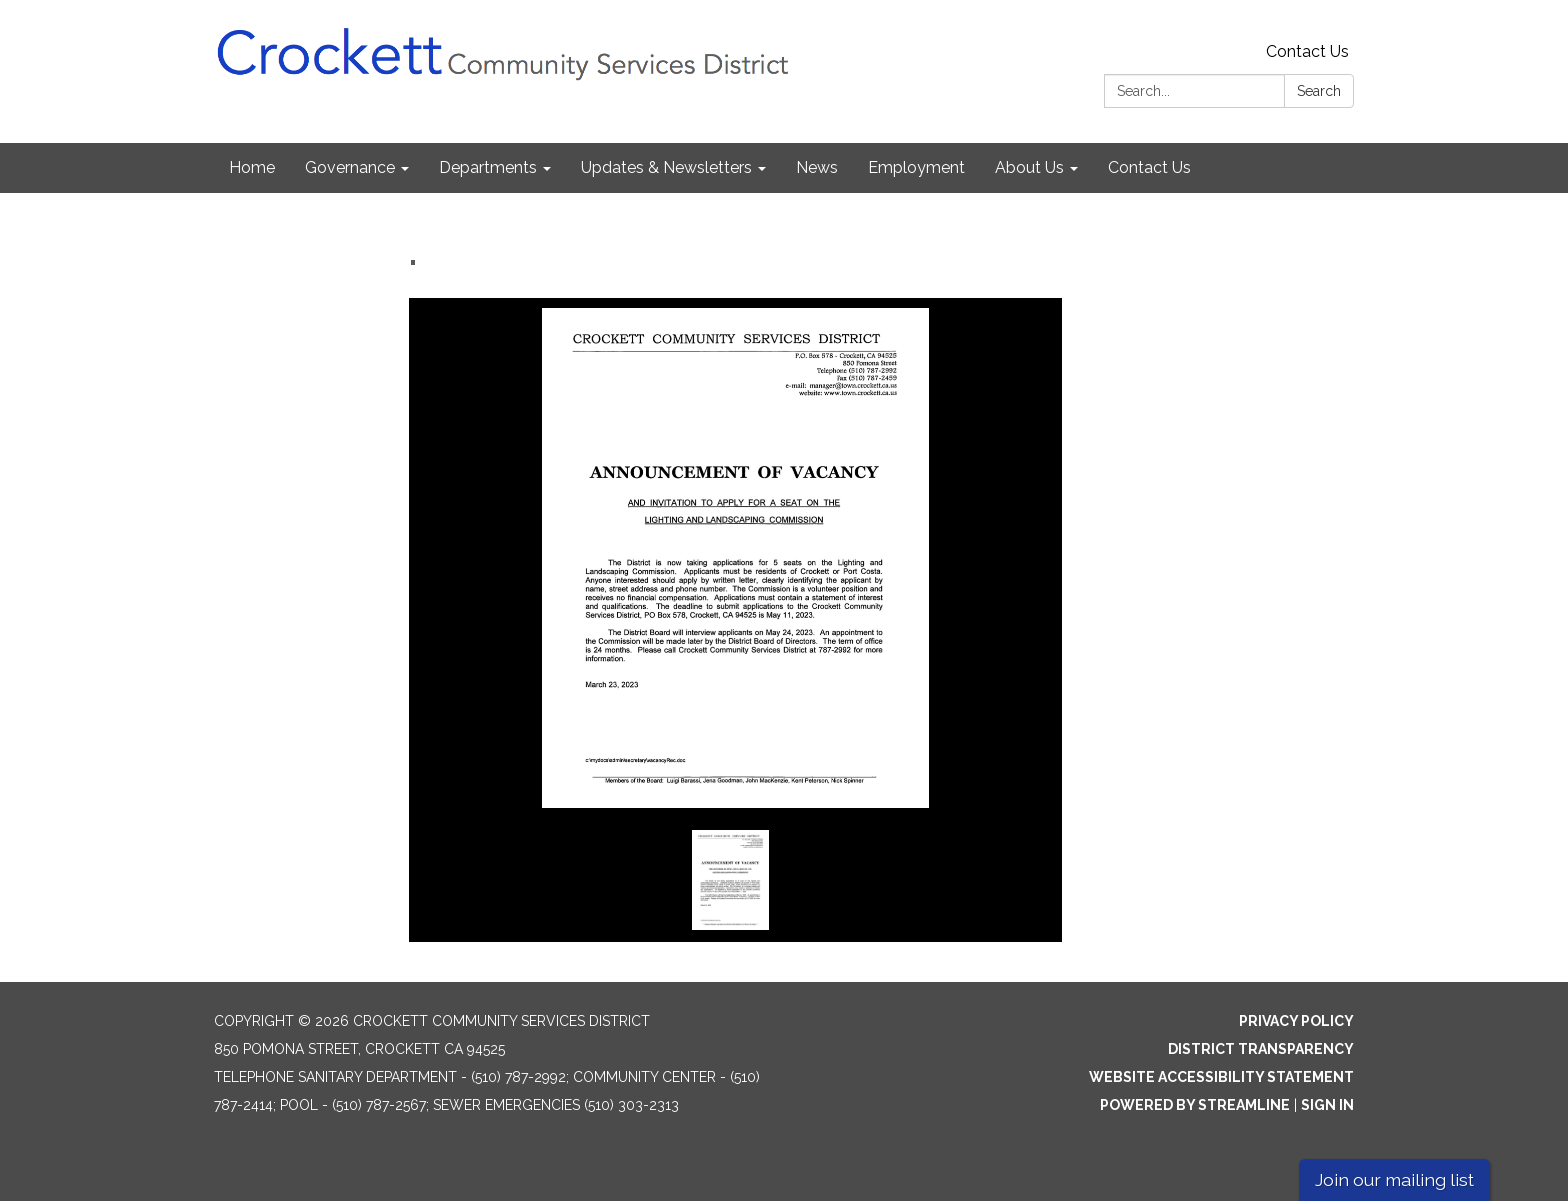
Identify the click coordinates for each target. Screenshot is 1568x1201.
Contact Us (1307, 51)
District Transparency (1261, 1049)
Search (1319, 91)
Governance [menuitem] (350, 167)
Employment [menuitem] (916, 167)
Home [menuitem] (252, 167)
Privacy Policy (1296, 1021)
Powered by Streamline (1195, 1105)
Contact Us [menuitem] (1149, 167)
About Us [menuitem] (1029, 167)
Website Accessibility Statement (1221, 1077)
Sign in (1327, 1105)
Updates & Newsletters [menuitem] (666, 167)
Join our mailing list (1394, 1179)
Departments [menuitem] (488, 167)
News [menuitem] (817, 167)
